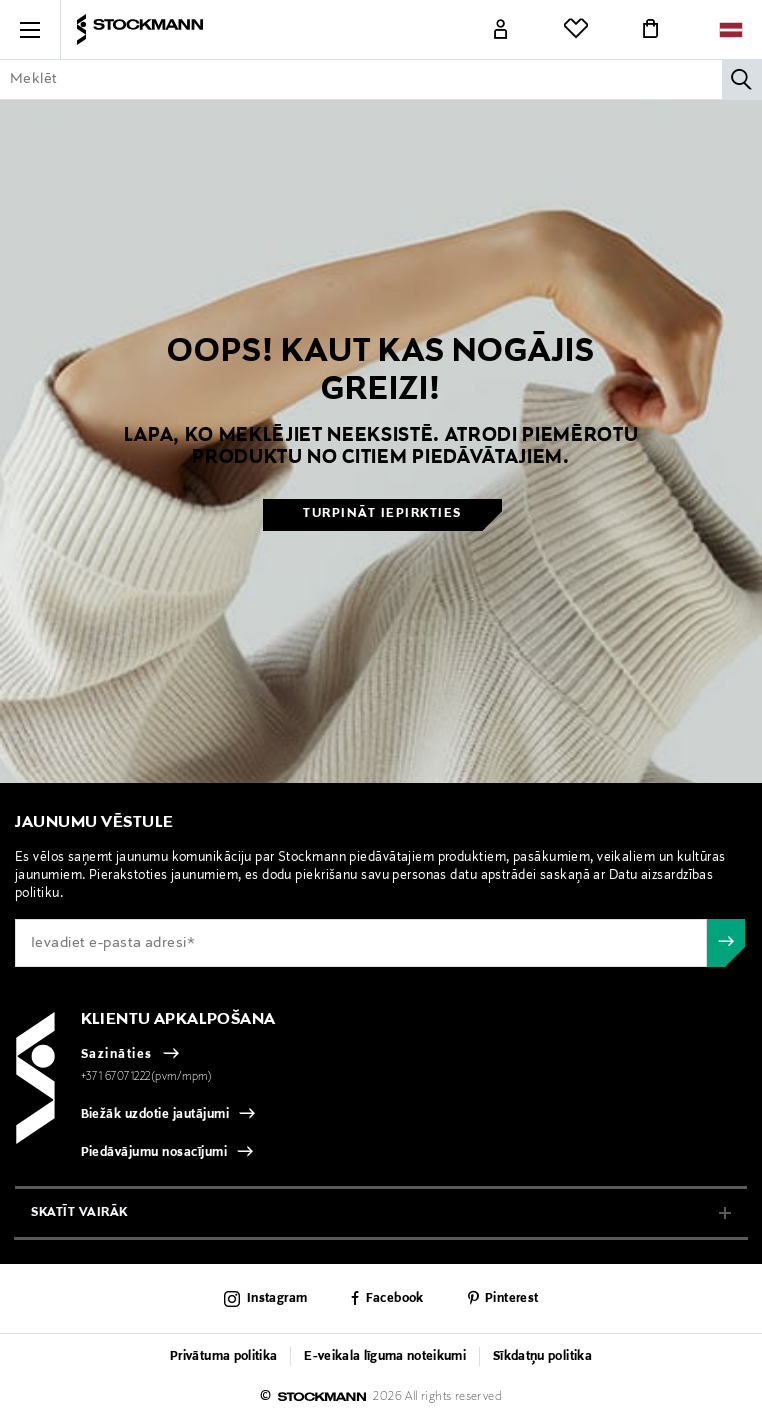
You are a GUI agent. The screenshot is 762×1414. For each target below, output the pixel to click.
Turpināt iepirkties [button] (382, 514)
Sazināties (117, 1055)
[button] (30, 30)
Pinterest (511, 1299)
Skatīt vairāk (79, 1212)
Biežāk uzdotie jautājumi (155, 1115)
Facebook (395, 1299)
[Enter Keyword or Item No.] (381, 79)
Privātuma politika (223, 1357)
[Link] (501, 30)
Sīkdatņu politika (542, 1357)
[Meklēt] (742, 79)
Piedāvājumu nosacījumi (154, 1153)
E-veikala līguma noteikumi (385, 1357)
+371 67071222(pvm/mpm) (147, 1077)
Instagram (277, 1299)
